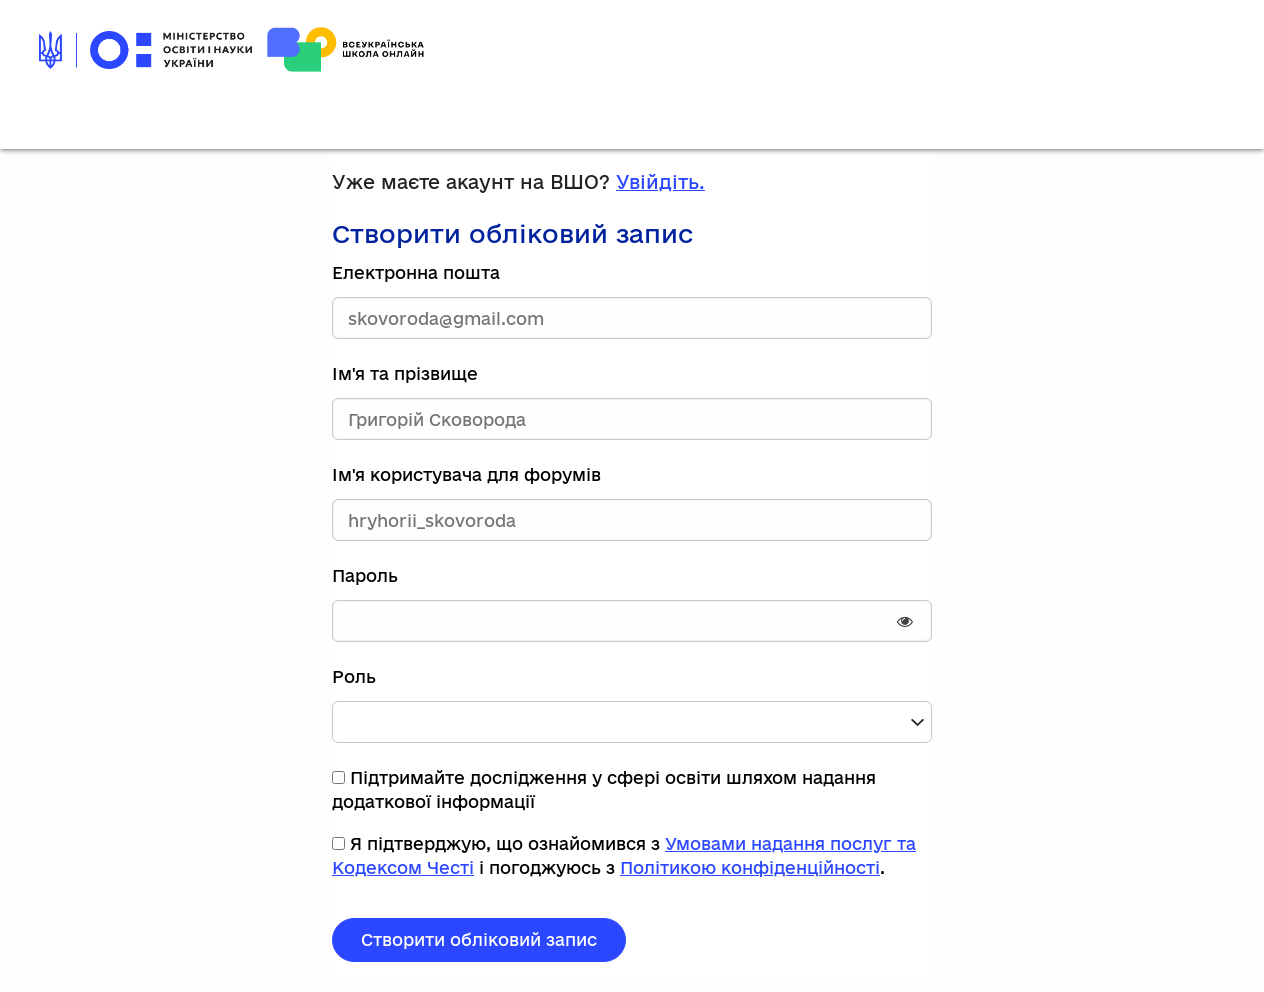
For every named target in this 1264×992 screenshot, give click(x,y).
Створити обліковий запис (479, 939)
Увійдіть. (660, 182)
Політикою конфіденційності (750, 867)
